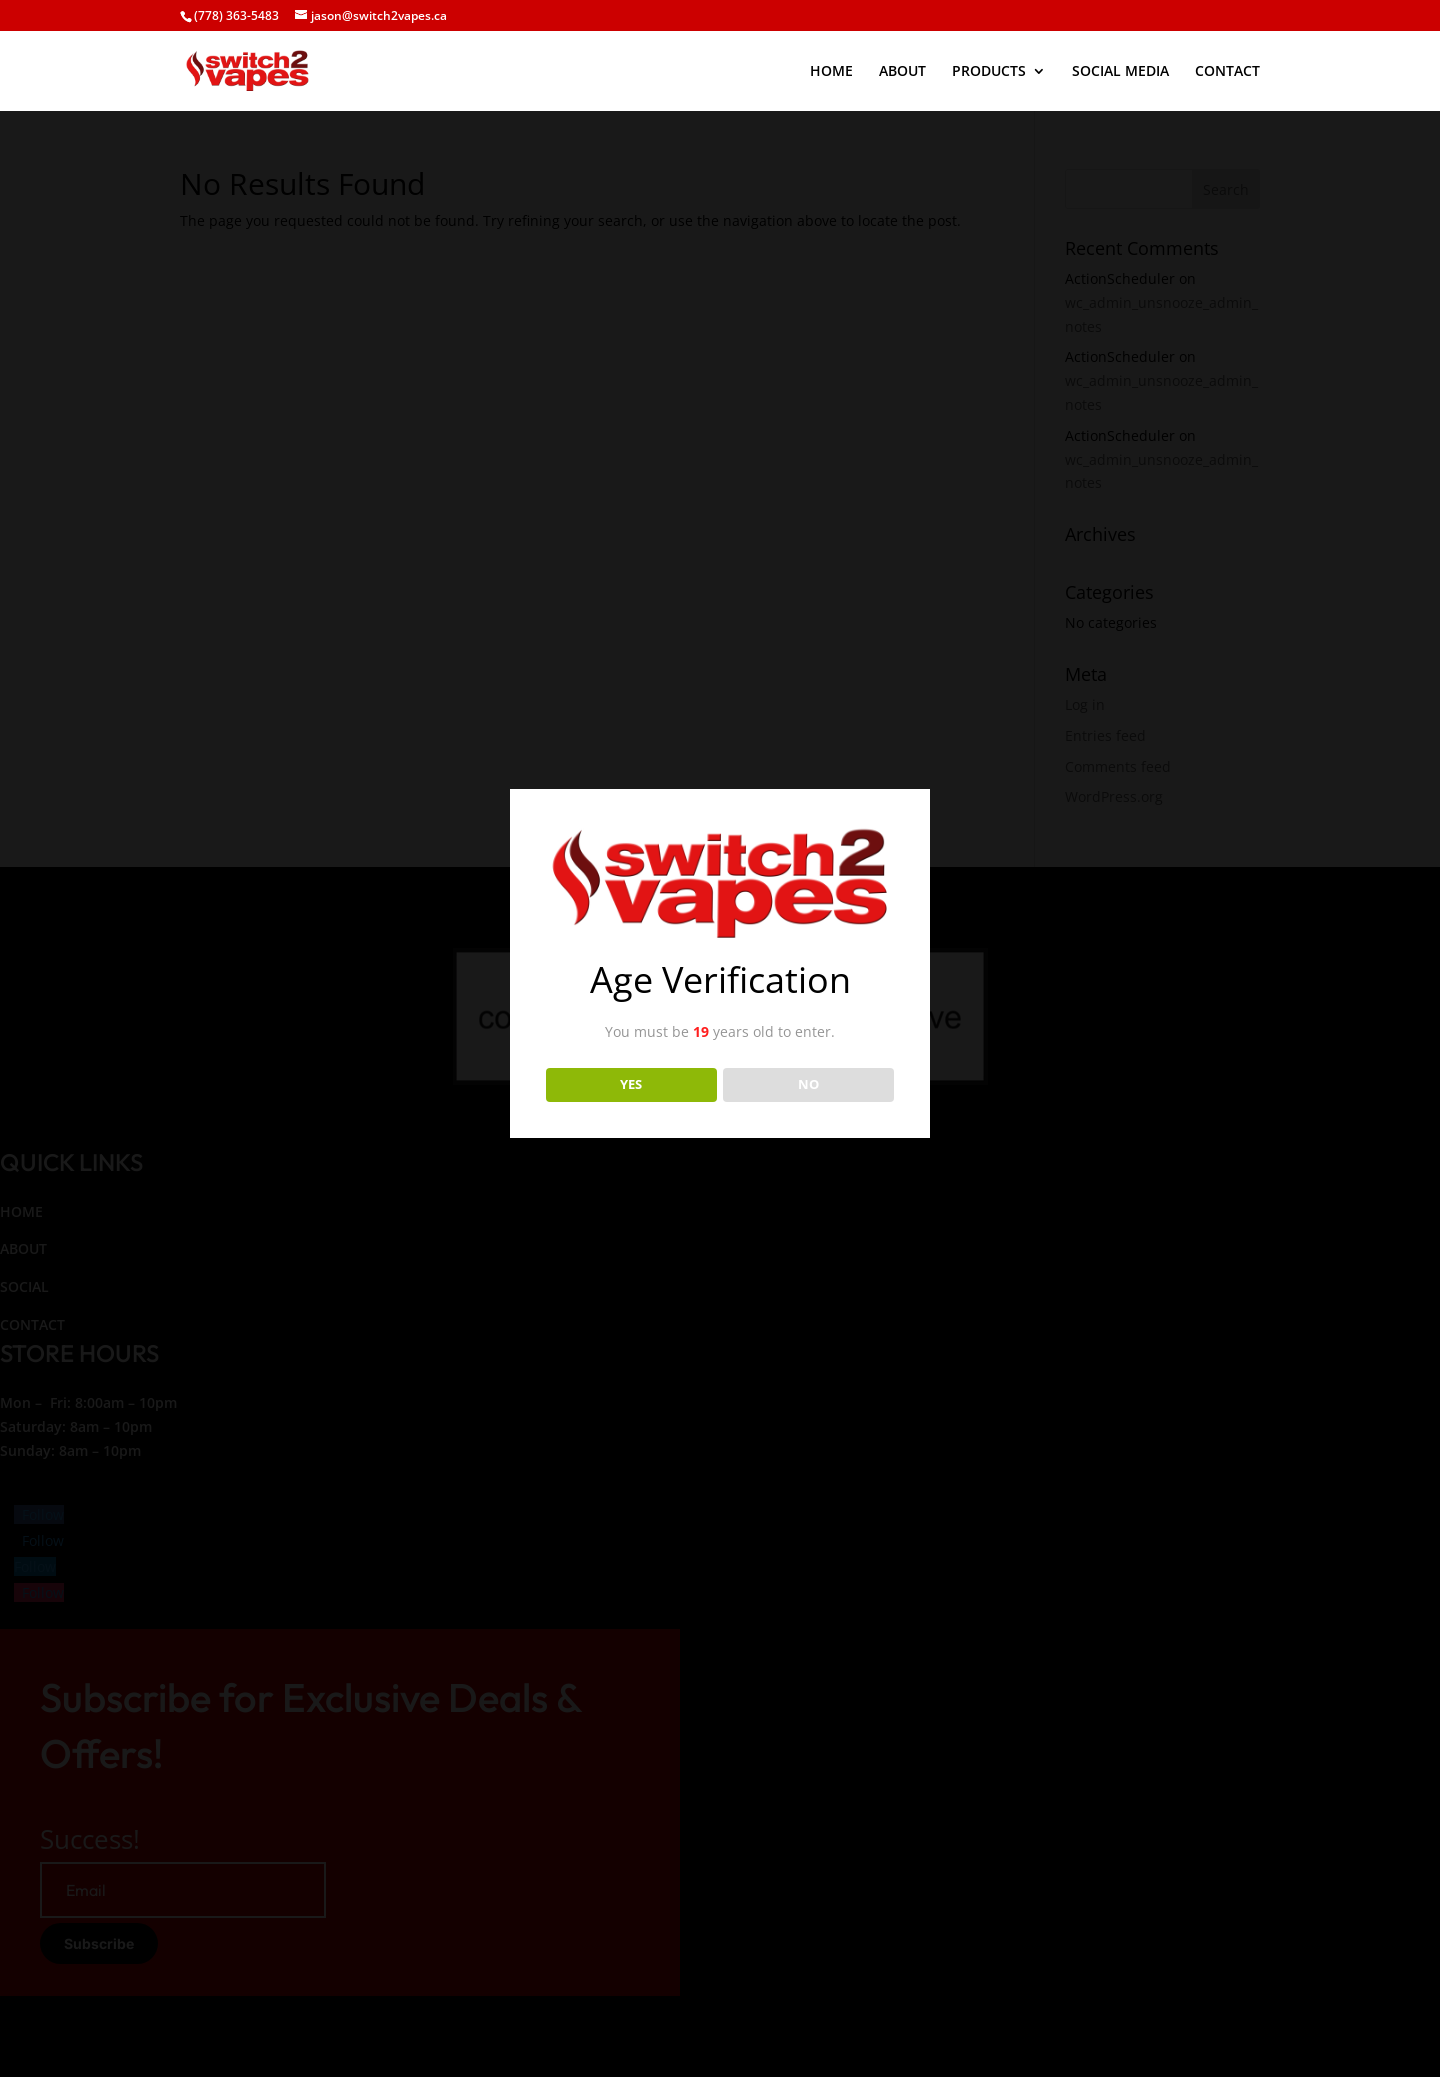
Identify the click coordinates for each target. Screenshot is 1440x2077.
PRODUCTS (989, 72)
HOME (831, 72)
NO (808, 1084)
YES (631, 1084)
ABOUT (902, 72)
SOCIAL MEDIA (1120, 72)
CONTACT (1227, 72)
